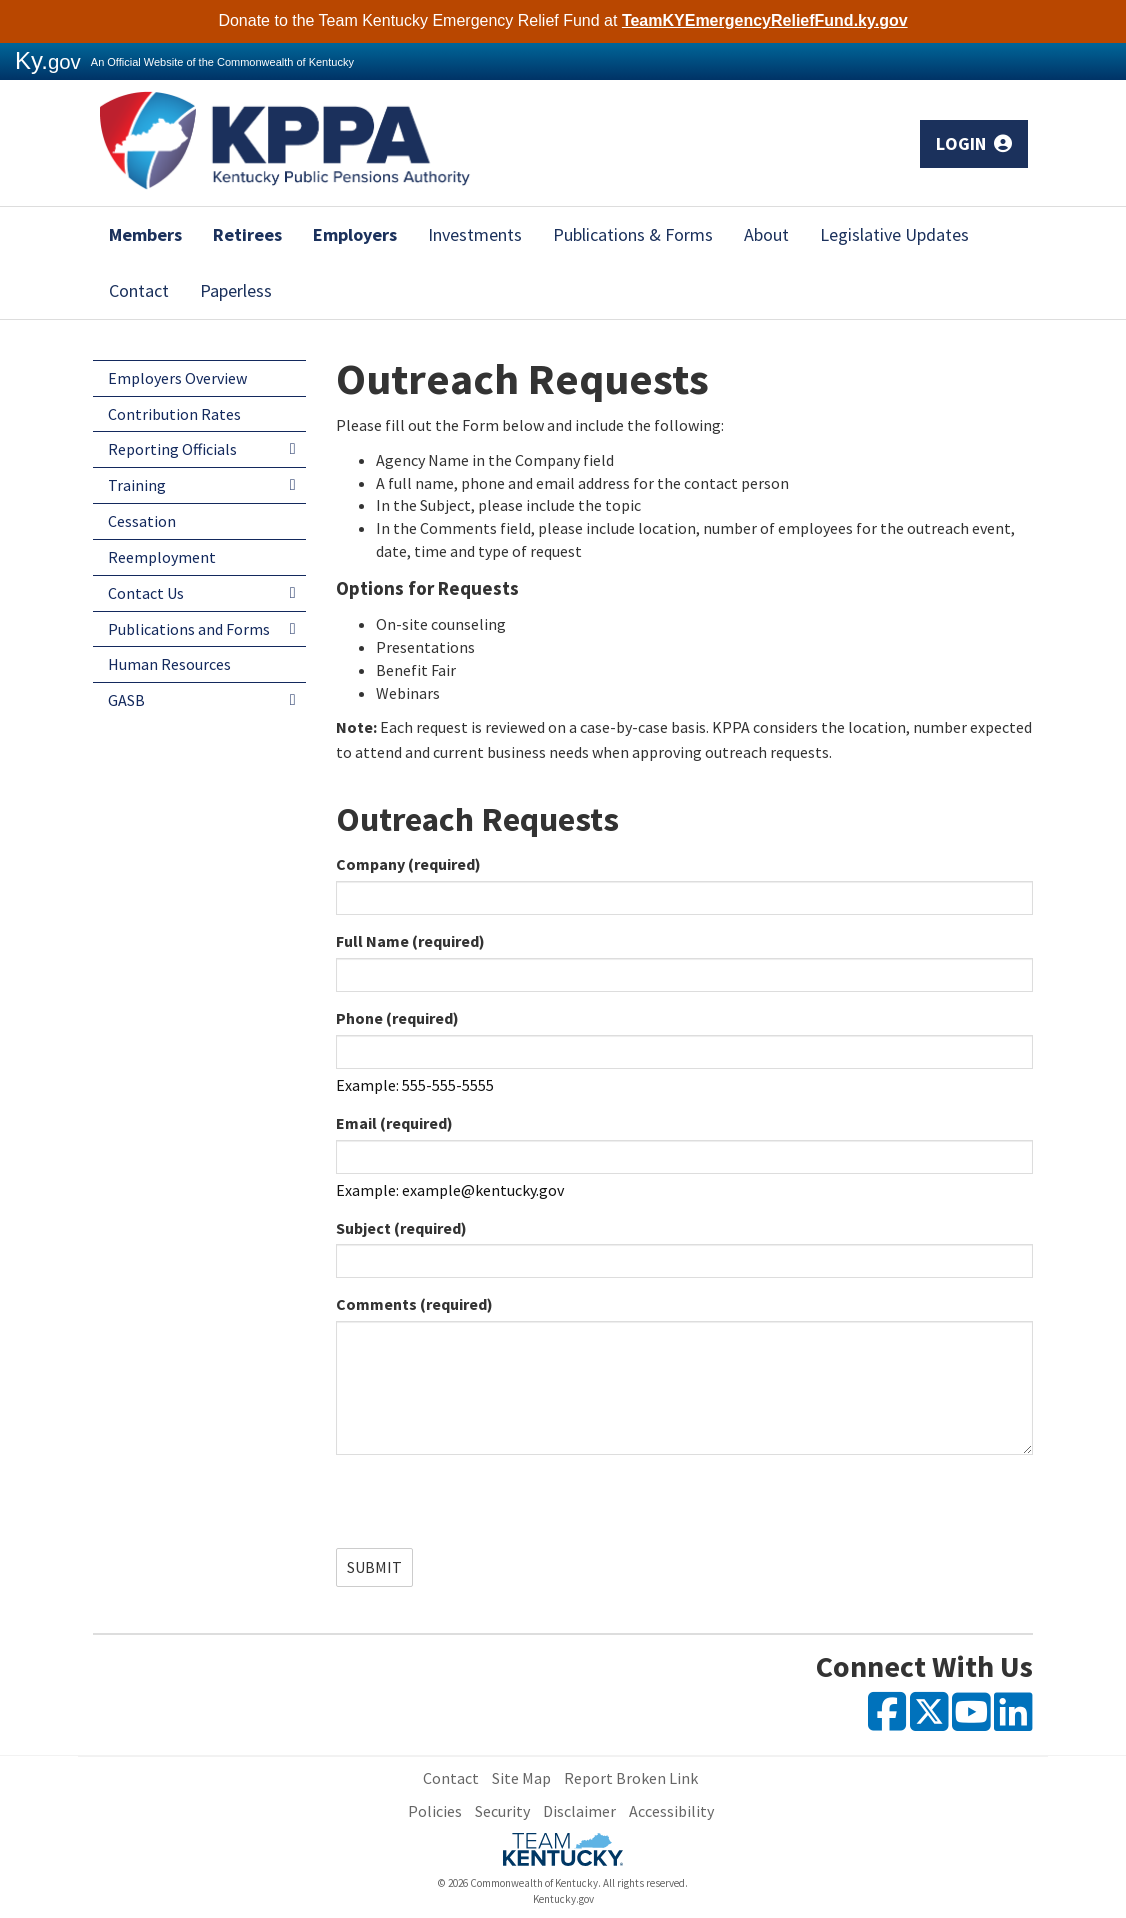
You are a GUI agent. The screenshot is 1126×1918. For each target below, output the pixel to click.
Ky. (48, 60)
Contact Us (146, 593)
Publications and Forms (189, 629)
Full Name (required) (410, 941)
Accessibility (671, 1811)
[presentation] (488, 1509)
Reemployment (162, 557)
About (766, 234)
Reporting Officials (172, 449)
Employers (355, 234)
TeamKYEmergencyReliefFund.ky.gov (765, 20)
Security (502, 1811)
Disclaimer (579, 1811)
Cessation (142, 521)
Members (145, 234)
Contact (139, 290)
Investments (475, 234)
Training (137, 485)
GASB (126, 700)
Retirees (247, 234)
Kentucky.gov (563, 1899)
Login (974, 143)
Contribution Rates (174, 414)
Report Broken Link (631, 1778)
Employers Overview (177, 378)
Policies (435, 1811)
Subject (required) (401, 1228)
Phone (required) (397, 1018)
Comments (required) (414, 1304)
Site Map (521, 1778)
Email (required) (394, 1123)
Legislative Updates (894, 234)
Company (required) (408, 864)
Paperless (236, 290)
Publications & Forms (633, 234)
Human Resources (169, 664)
